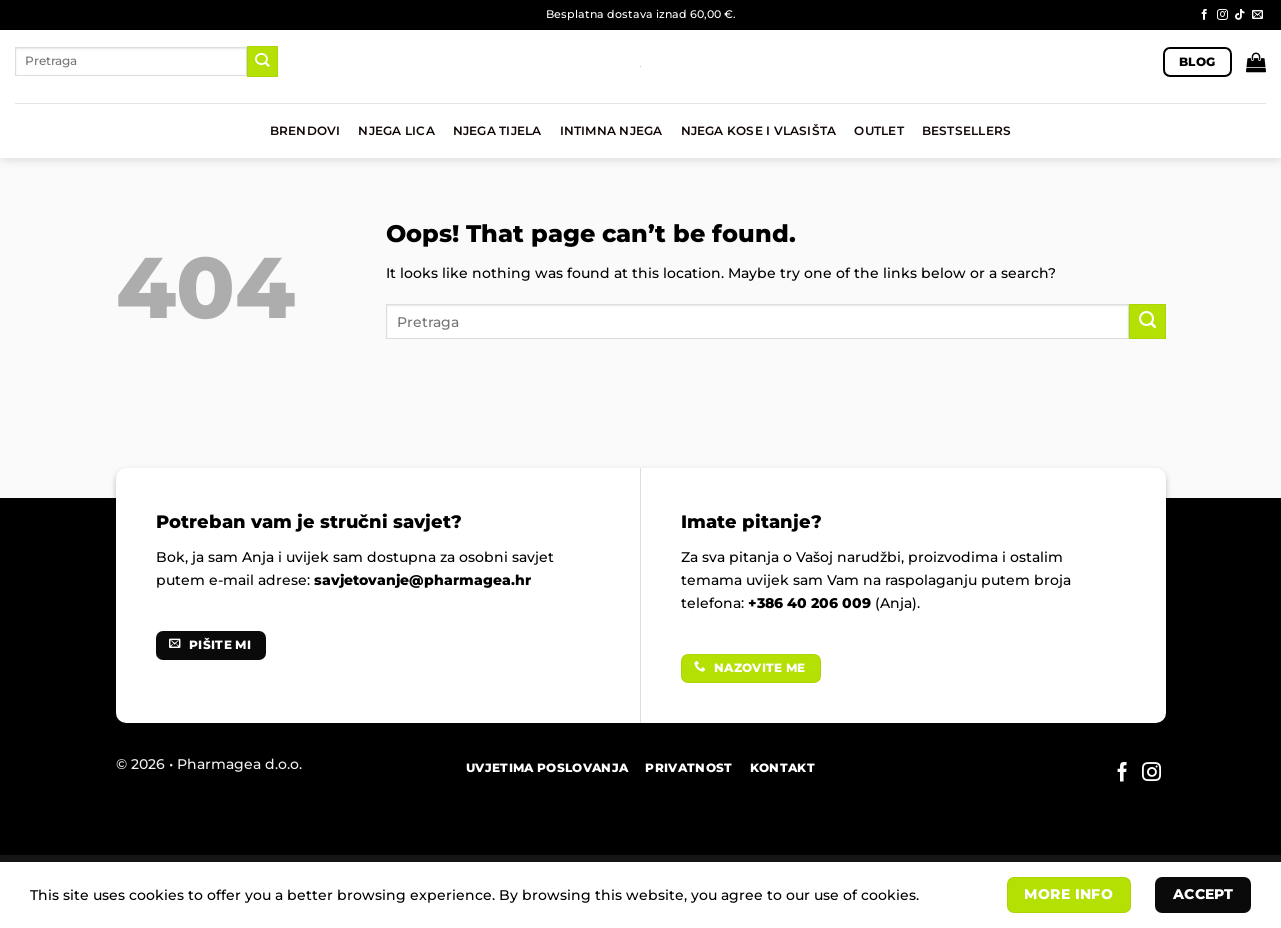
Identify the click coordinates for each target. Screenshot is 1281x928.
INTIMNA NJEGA (611, 131)
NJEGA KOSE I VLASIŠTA (759, 131)
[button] (1256, 62)
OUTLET (878, 131)
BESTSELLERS (967, 131)
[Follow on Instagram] (1222, 15)
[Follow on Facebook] (1204, 15)
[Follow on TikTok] (1239, 15)
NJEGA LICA (396, 131)
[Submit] (262, 61)
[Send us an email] (1257, 15)
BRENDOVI (305, 131)
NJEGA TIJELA (497, 131)
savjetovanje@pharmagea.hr (422, 580)
